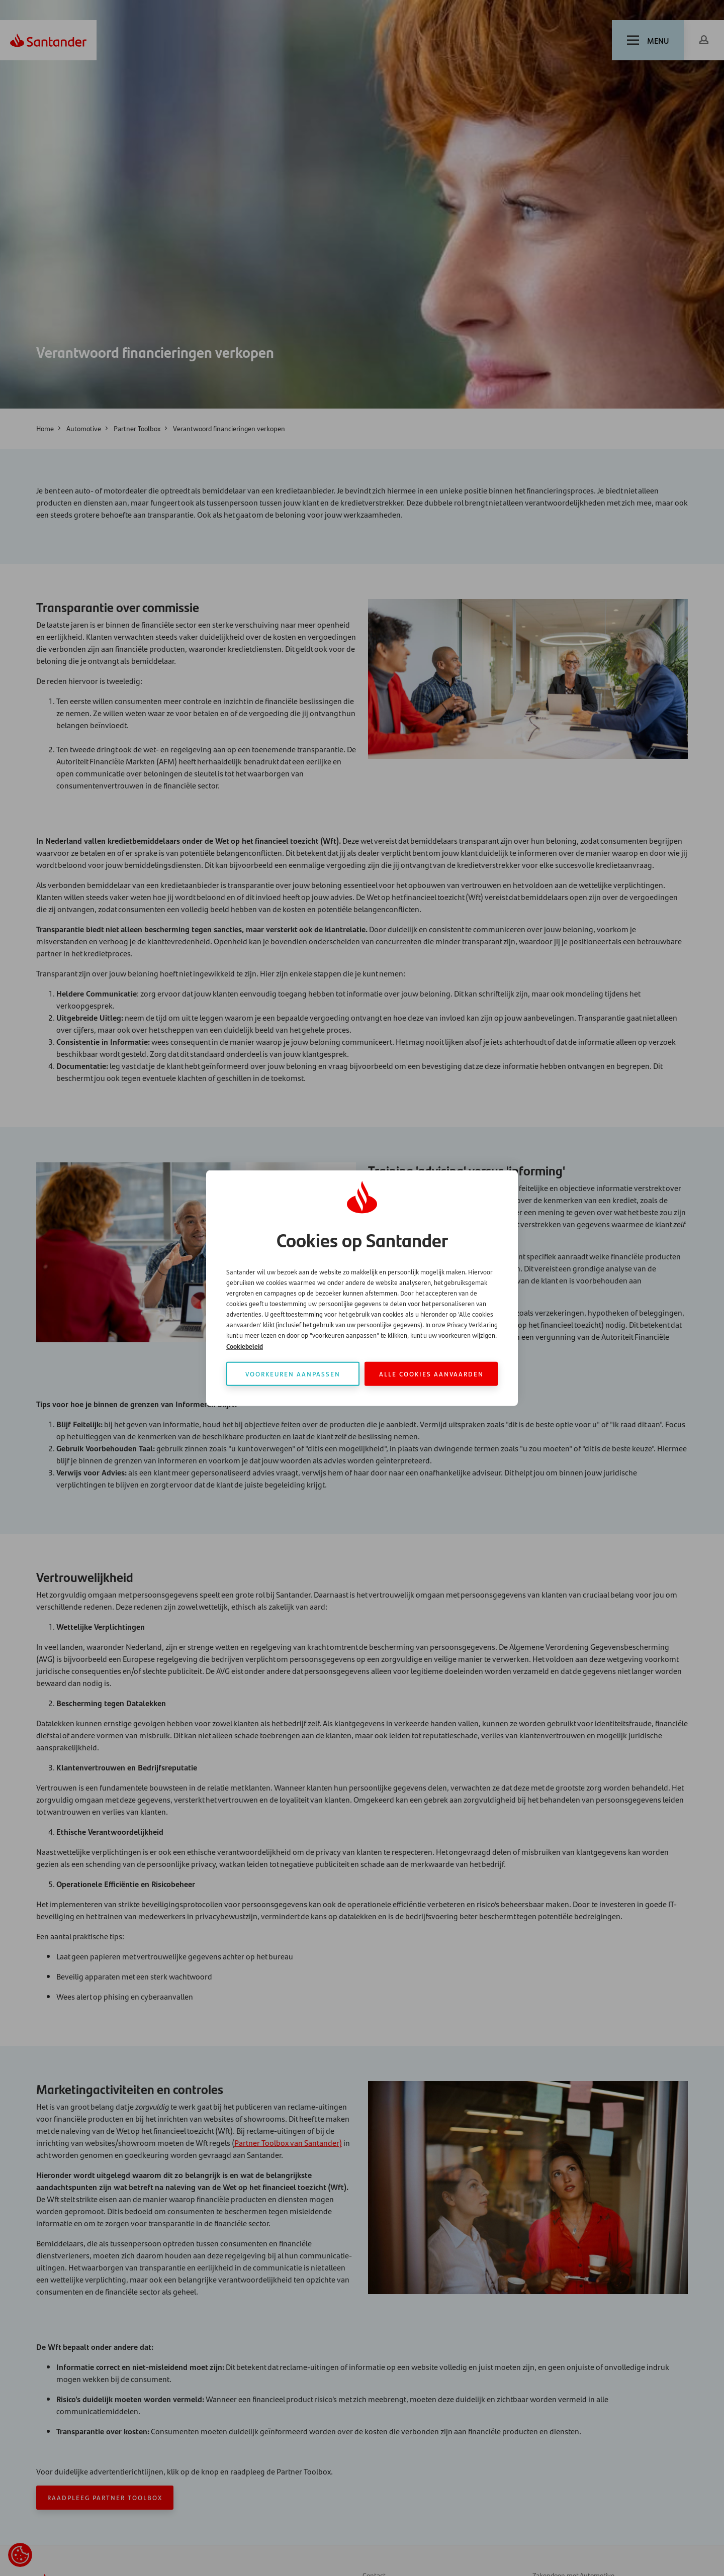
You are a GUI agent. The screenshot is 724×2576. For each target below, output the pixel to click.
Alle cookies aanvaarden (431, 1373)
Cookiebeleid (244, 1345)
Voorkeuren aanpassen (292, 1373)
